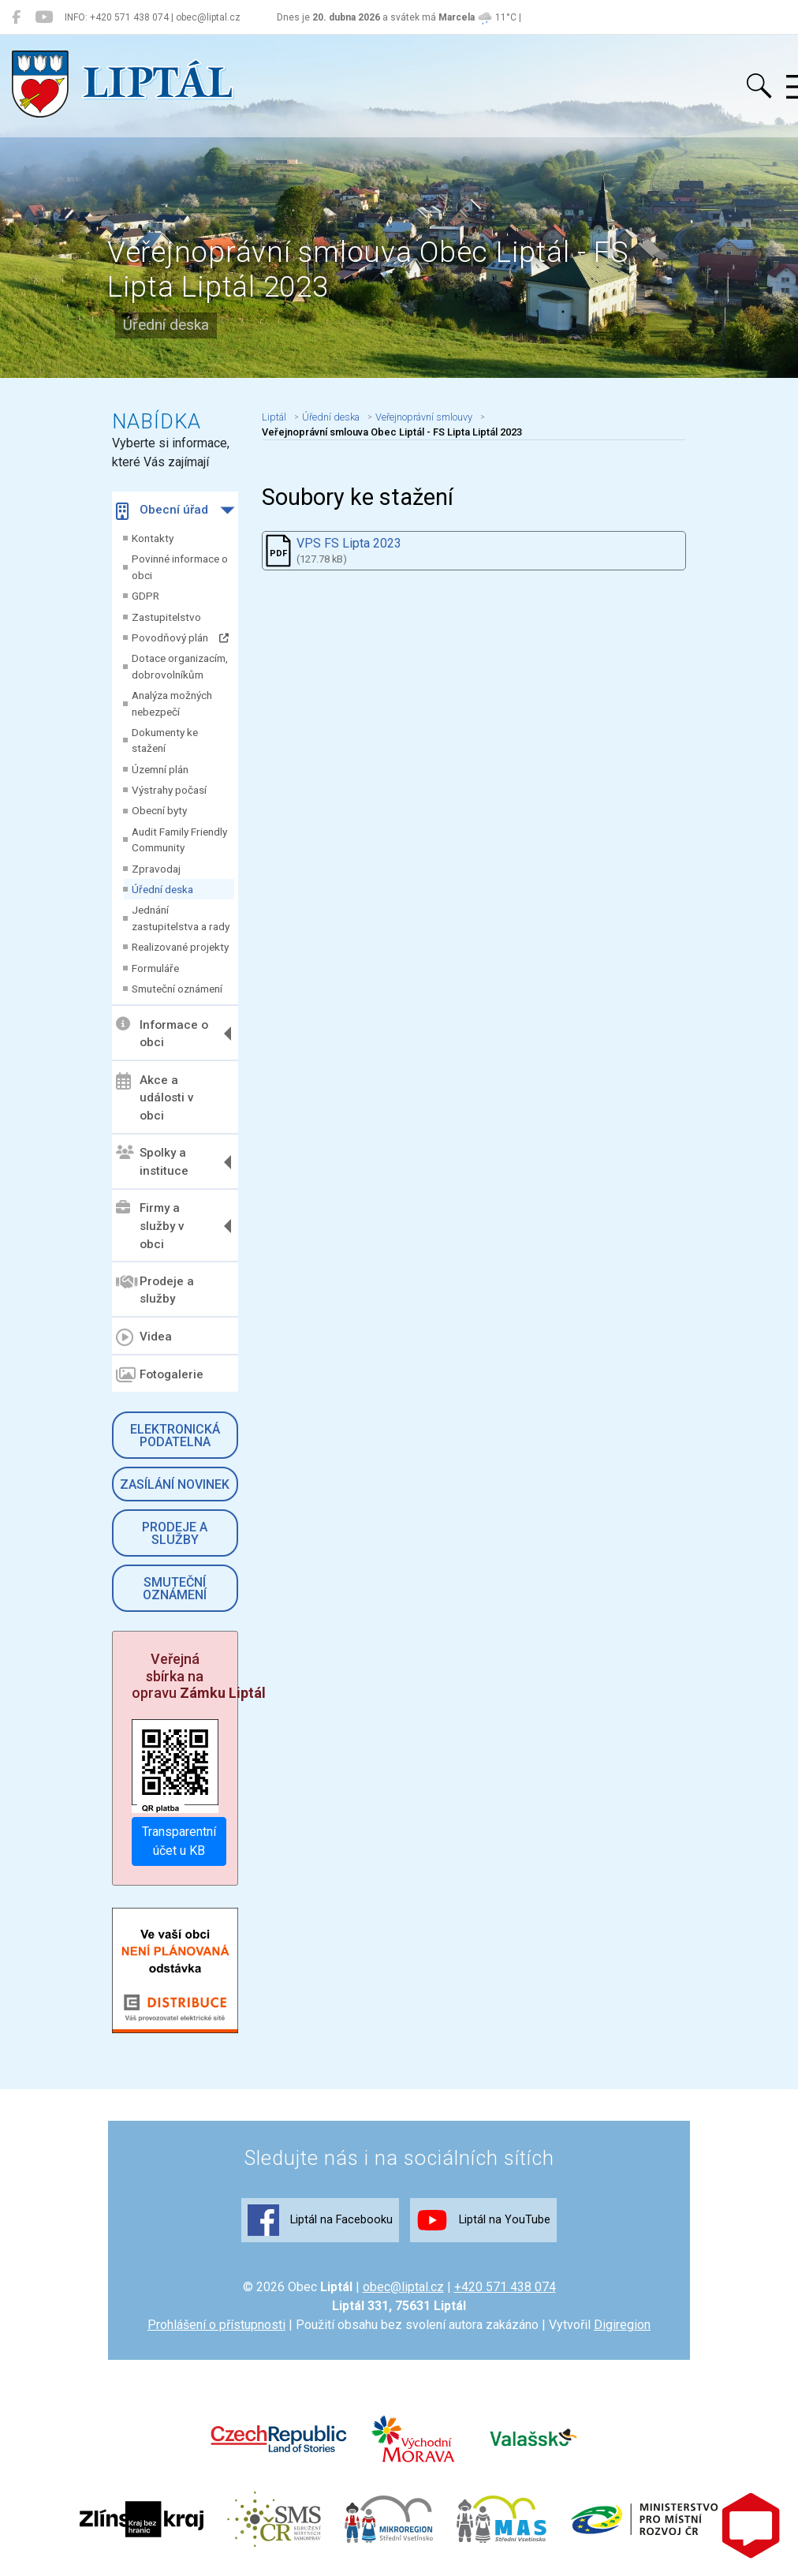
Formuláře (155, 968)
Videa (144, 1337)
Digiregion (622, 2324)
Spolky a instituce (152, 1162)
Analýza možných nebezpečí (172, 703)
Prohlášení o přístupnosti (216, 2324)
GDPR (145, 595)
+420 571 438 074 (505, 2286)
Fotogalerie (159, 1375)
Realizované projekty (180, 946)
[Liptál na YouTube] (44, 17)
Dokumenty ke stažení (165, 740)
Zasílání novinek (174, 1484)
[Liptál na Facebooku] (16, 17)
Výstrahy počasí (169, 789)
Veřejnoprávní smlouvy (423, 417)
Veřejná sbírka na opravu (199, 1676)
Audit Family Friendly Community (179, 839)
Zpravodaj (156, 868)
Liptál (274, 417)
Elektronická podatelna (175, 1435)
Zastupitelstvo (166, 617)
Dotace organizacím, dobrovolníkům (180, 666)
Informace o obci (162, 1033)
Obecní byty (159, 810)
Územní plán (160, 769)
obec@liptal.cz (403, 2286)
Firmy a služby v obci (150, 1226)
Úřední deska (162, 889)
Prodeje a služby (155, 1289)
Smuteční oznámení (177, 988)
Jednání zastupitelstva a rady (180, 917)
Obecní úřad (162, 511)
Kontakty (152, 538)
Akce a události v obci (155, 1097)
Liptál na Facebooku (320, 2220)
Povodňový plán (180, 637)
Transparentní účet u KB (179, 1841)
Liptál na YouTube (483, 2220)
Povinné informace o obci (180, 566)
